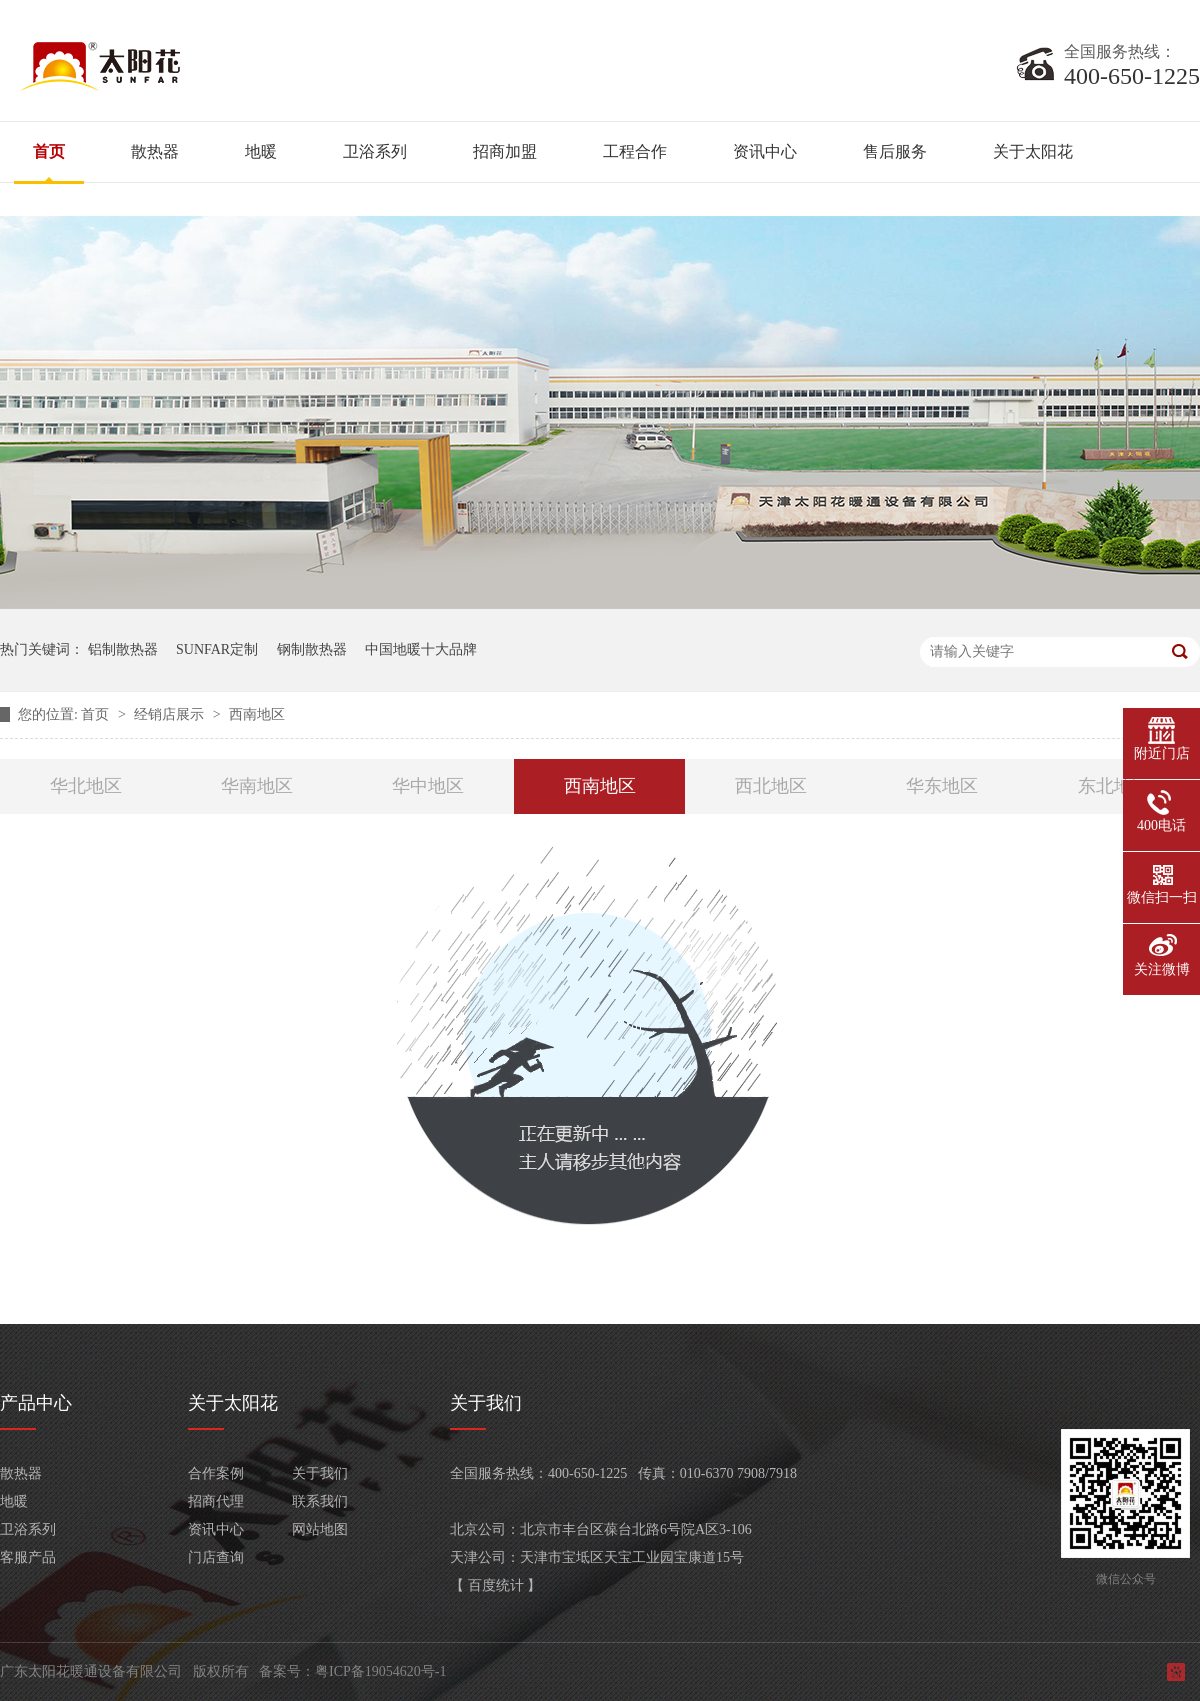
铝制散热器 (123, 649)
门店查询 (216, 1557)
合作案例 (216, 1473)
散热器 (155, 151)
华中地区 (428, 786)
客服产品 (28, 1557)
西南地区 (257, 714)
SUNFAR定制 (217, 649)
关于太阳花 (1033, 151)
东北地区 (1114, 786)
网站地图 (320, 1529)
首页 (49, 151)
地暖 (261, 151)
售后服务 (895, 151)
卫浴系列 (375, 151)
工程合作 (635, 151)
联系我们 (320, 1501)
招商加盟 (505, 151)
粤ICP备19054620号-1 (380, 1671)
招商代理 (216, 1501)
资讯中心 (765, 151)
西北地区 (771, 786)
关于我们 (320, 1473)
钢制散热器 (312, 649)
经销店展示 (171, 714)
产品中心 (36, 1403)
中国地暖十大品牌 (421, 649)
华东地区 (942, 786)
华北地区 (86, 786)
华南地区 (257, 786)
